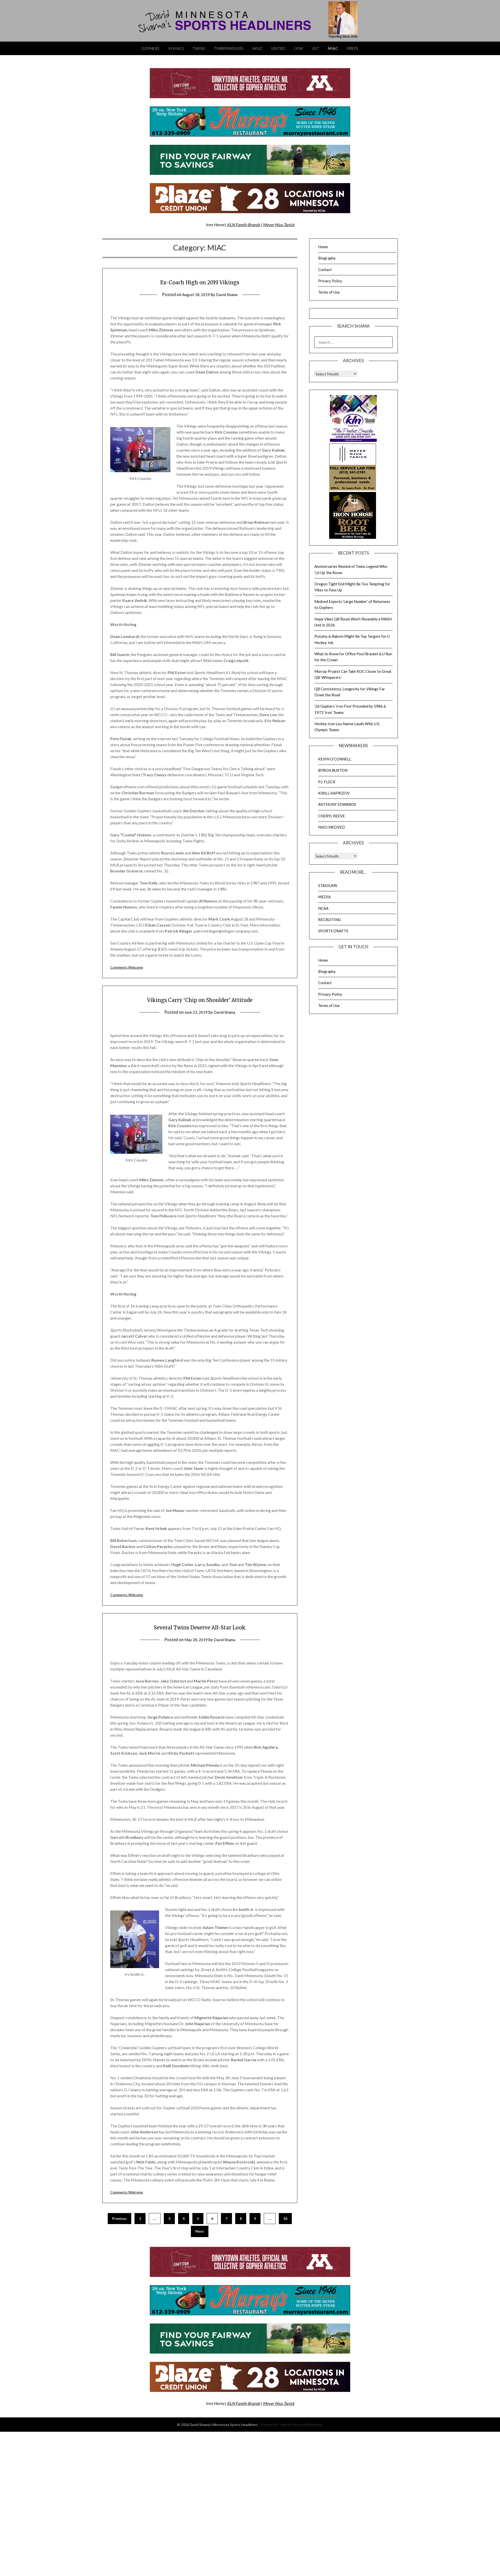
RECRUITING (329, 919)
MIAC (333, 48)
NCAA (323, 908)
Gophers (151, 48)
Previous (119, 2218)
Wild (258, 48)
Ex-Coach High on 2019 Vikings (200, 281)
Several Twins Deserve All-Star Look (200, 1626)
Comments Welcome (128, 967)
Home (323, 246)
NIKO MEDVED (331, 827)
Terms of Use (329, 292)
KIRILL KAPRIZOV (334, 793)
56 (285, 2218)
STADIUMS (327, 885)
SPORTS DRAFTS (333, 931)
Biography (327, 258)
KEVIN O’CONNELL (334, 759)
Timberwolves (229, 48)
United (278, 48)
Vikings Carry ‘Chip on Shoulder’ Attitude (199, 999)
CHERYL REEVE (331, 816)
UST (315, 48)
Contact (325, 269)
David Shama (228, 294)
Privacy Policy (330, 281)
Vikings (176, 48)
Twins (199, 48)
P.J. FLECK (326, 782)
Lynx (298, 48)
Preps (352, 48)
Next (199, 2231)
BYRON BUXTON (332, 770)
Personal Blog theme (307, 2424)
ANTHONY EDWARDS (337, 804)
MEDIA (324, 896)
